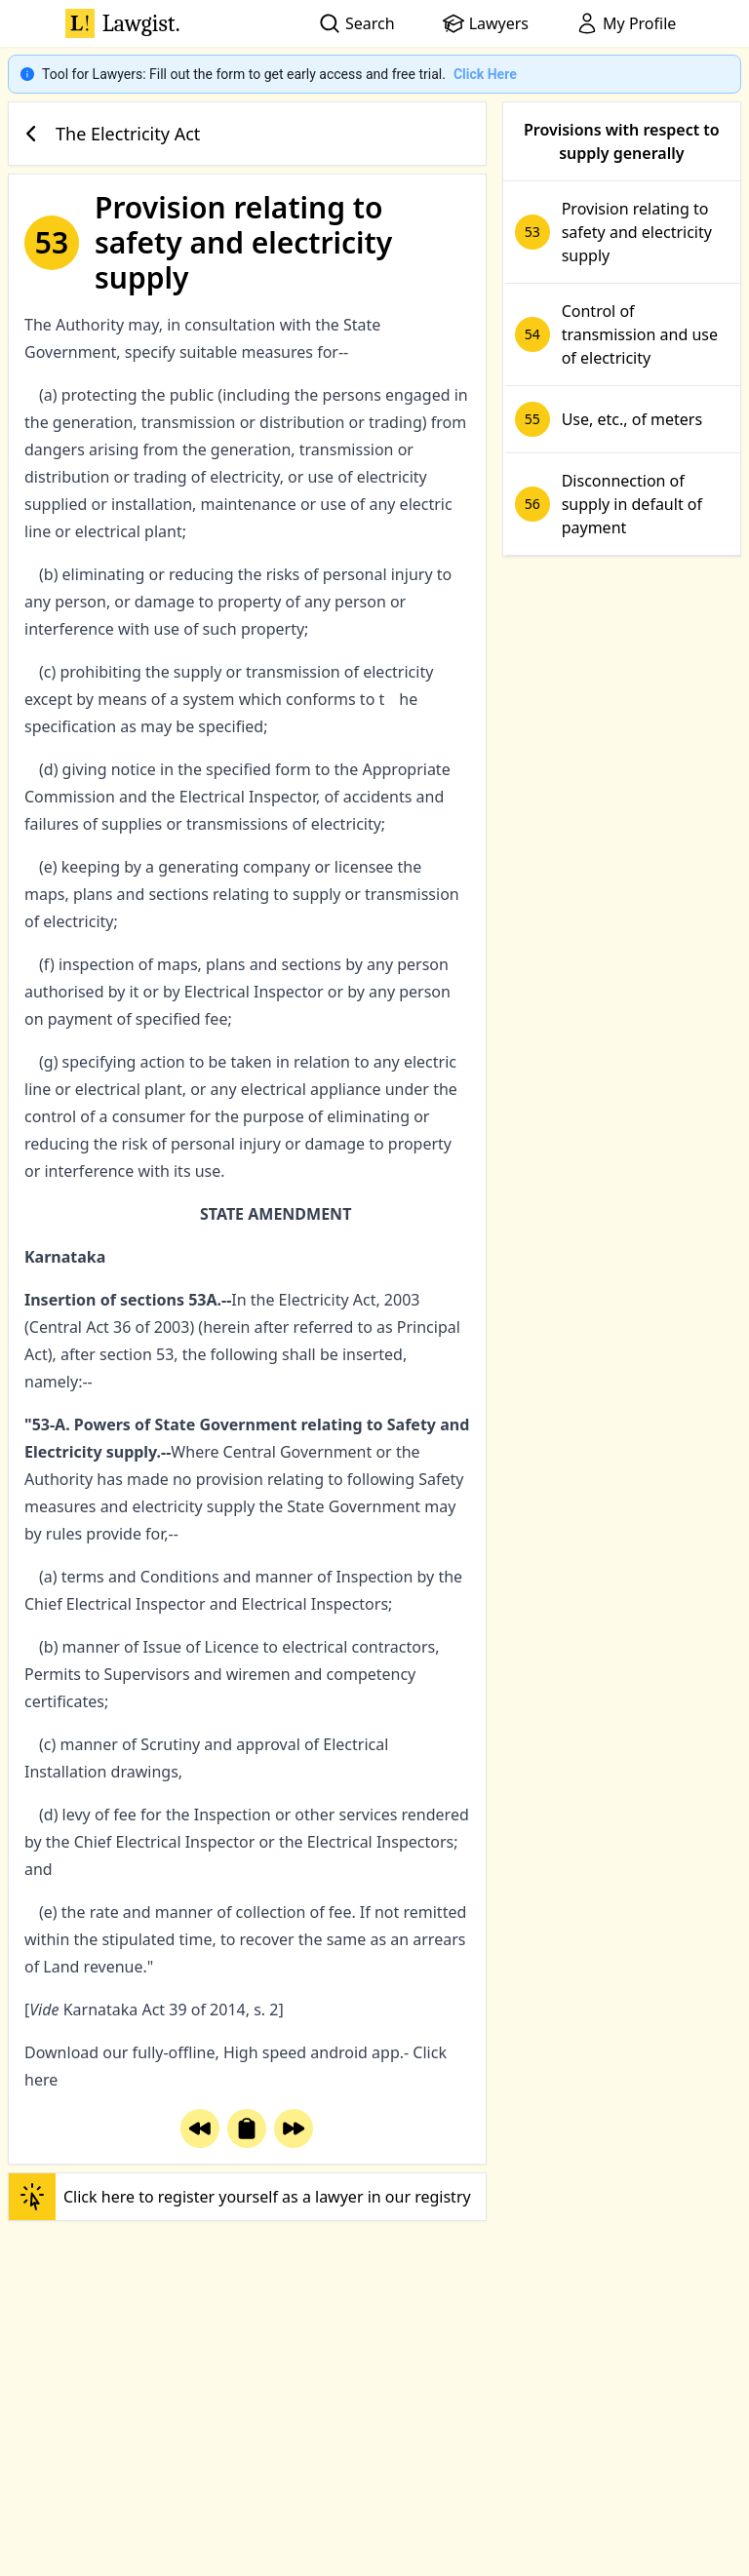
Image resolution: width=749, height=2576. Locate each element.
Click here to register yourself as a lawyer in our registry (240, 2196)
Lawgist (122, 23)
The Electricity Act (108, 133)
